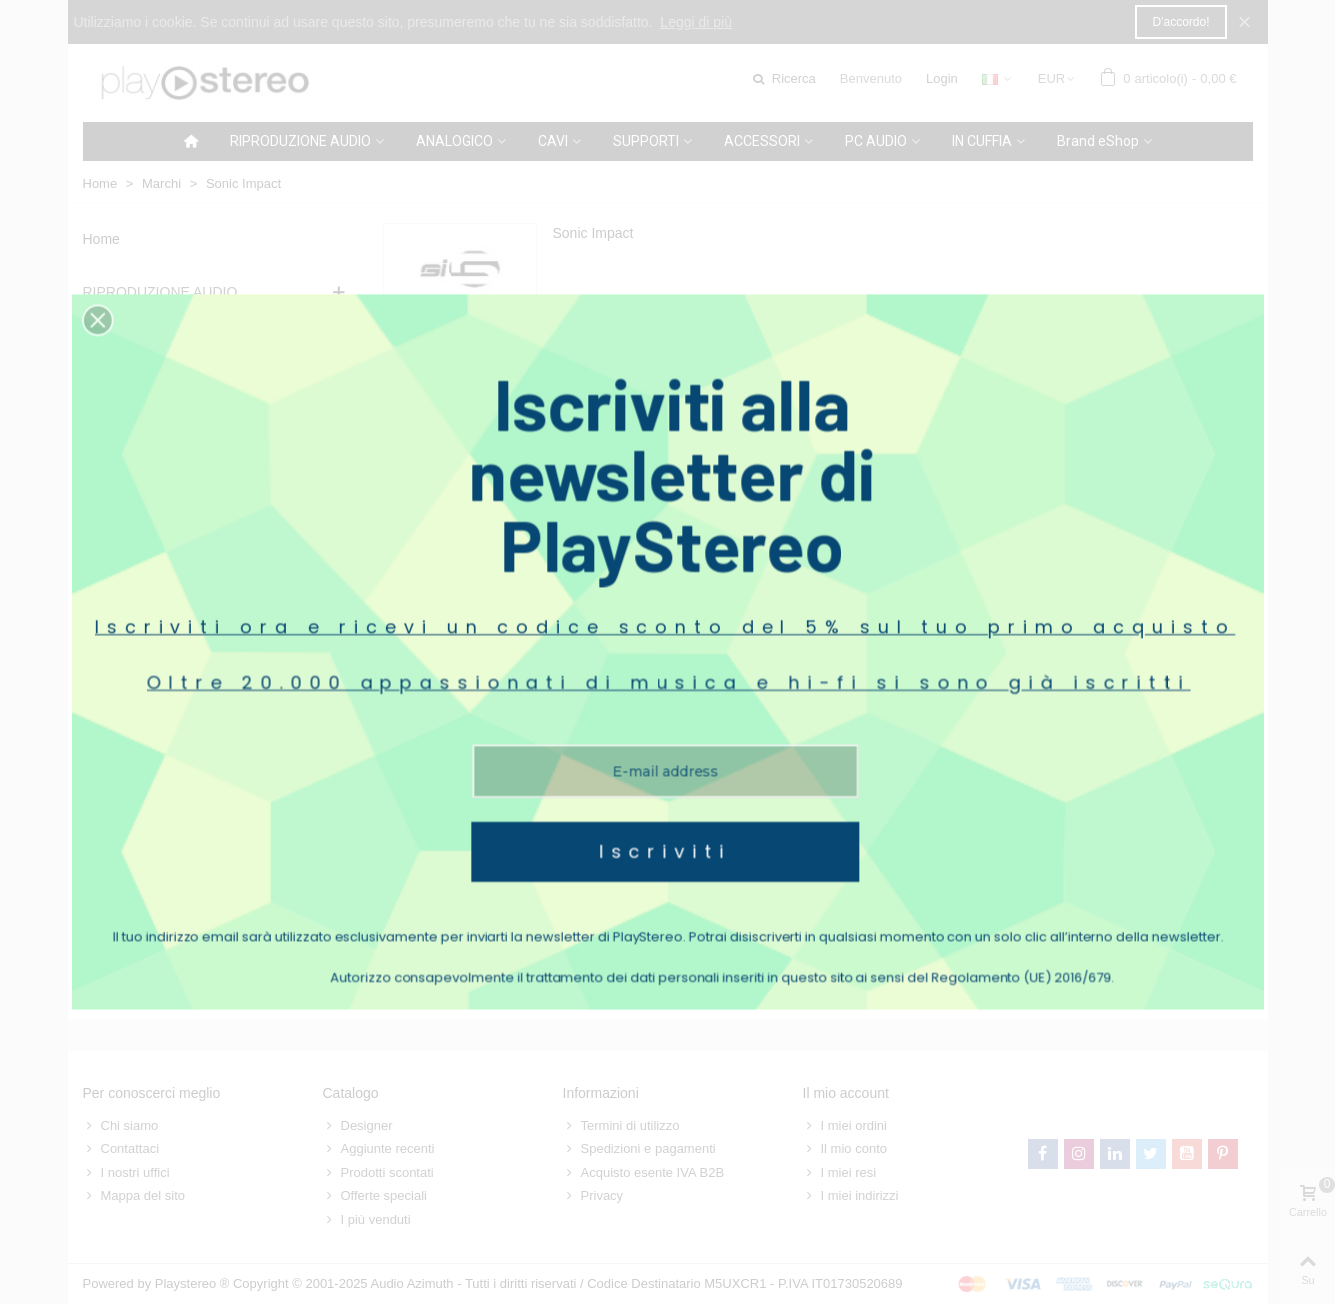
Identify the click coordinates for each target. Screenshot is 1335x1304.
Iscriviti (665, 771)
